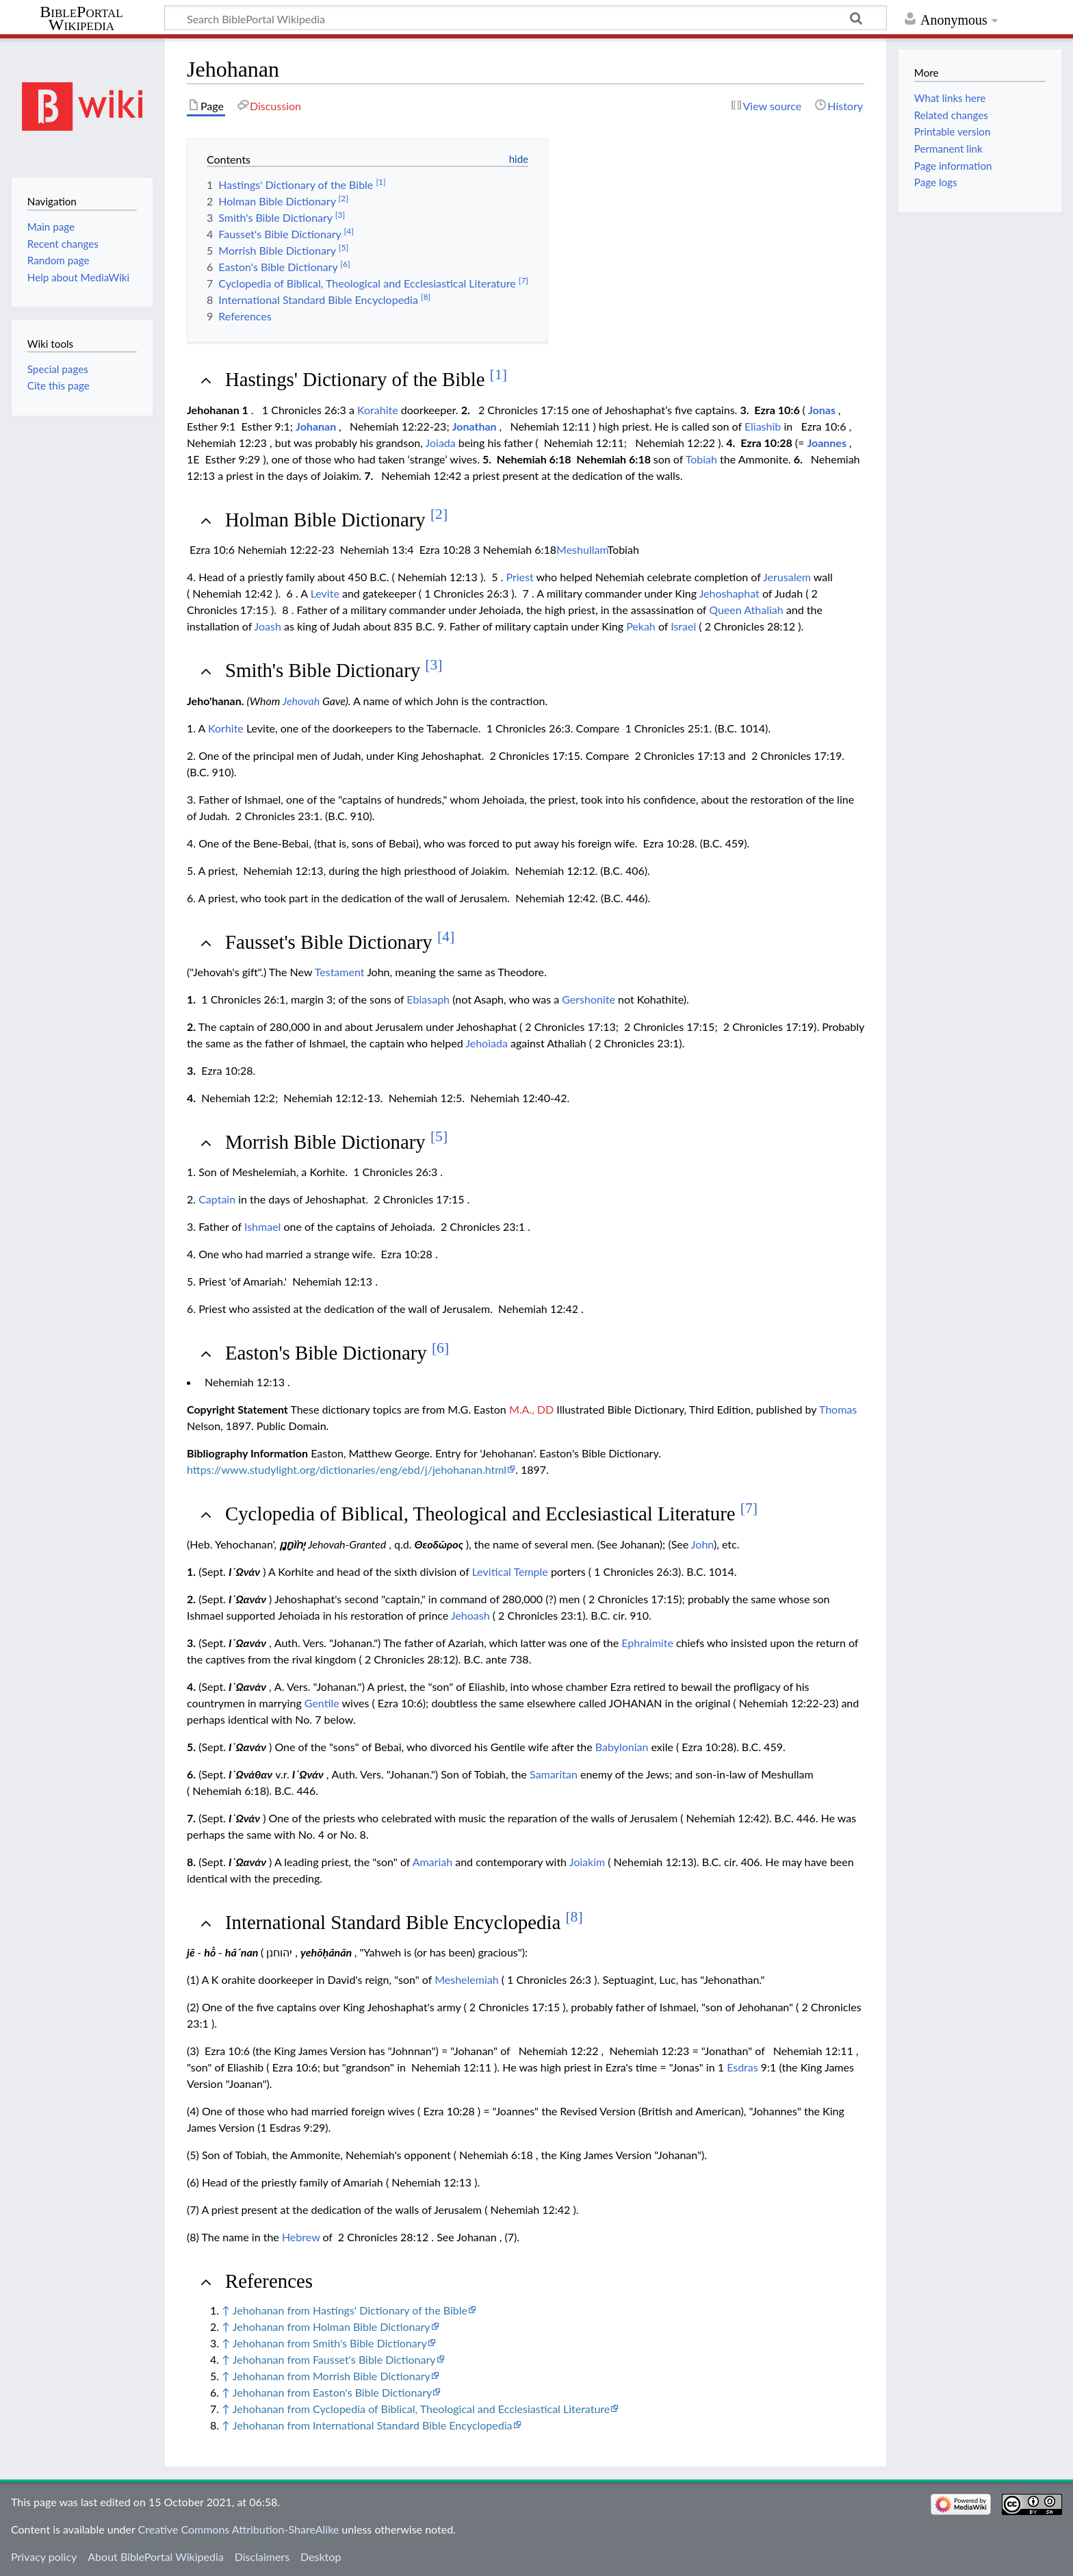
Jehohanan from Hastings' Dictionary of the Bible (350, 2310)
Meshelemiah (466, 1979)
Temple (531, 1571)
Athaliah (763, 609)
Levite (325, 593)
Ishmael (262, 1226)
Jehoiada (486, 1042)
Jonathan (474, 426)
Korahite (377, 409)
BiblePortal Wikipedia (81, 18)
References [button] (269, 2281)
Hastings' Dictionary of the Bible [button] (366, 379)
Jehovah (301, 700)
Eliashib (763, 426)
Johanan (316, 426)
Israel (683, 626)
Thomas (838, 1409)
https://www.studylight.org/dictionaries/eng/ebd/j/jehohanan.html (346, 1469)
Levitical (491, 1571)
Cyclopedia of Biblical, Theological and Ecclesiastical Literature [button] (491, 1514)
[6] (440, 1348)
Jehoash (470, 1615)
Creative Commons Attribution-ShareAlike (238, 2529)
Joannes (826, 442)
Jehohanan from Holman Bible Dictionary (331, 2326)
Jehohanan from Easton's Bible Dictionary (332, 2392)
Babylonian (622, 1746)
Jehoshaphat (729, 593)
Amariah (432, 1861)
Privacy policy (44, 2556)
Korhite (226, 728)
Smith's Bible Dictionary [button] (334, 670)
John (702, 1544)
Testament (340, 971)
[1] (498, 374)
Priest (519, 576)
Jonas (822, 409)
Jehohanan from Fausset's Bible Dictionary (334, 2359)
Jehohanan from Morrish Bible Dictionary (331, 2375)
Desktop (320, 2556)
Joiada (441, 442)
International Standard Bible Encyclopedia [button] (404, 1922)
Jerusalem (787, 576)
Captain (216, 1199)
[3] (433, 664)
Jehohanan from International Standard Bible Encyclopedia (373, 2425)
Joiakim (587, 1861)
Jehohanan (213, 409)
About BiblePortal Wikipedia (155, 2556)
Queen (725, 609)
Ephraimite (647, 1642)
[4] (445, 936)
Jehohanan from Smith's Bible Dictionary (330, 2342)
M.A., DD (531, 1409)
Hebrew (301, 2236)
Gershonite (588, 999)
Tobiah (701, 459)
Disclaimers (262, 2556)
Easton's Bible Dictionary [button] (337, 1353)
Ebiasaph (428, 999)
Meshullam (582, 549)
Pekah (641, 626)
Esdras (742, 2067)
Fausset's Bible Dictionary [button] (339, 942)
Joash (268, 626)
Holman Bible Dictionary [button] (336, 520)
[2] (439, 514)
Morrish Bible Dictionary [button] (336, 1142)
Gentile (322, 1702)
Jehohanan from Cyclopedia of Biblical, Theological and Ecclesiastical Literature (421, 2408)
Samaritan (554, 1774)
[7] (749, 1508)
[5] (439, 1136)
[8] (573, 1917)
